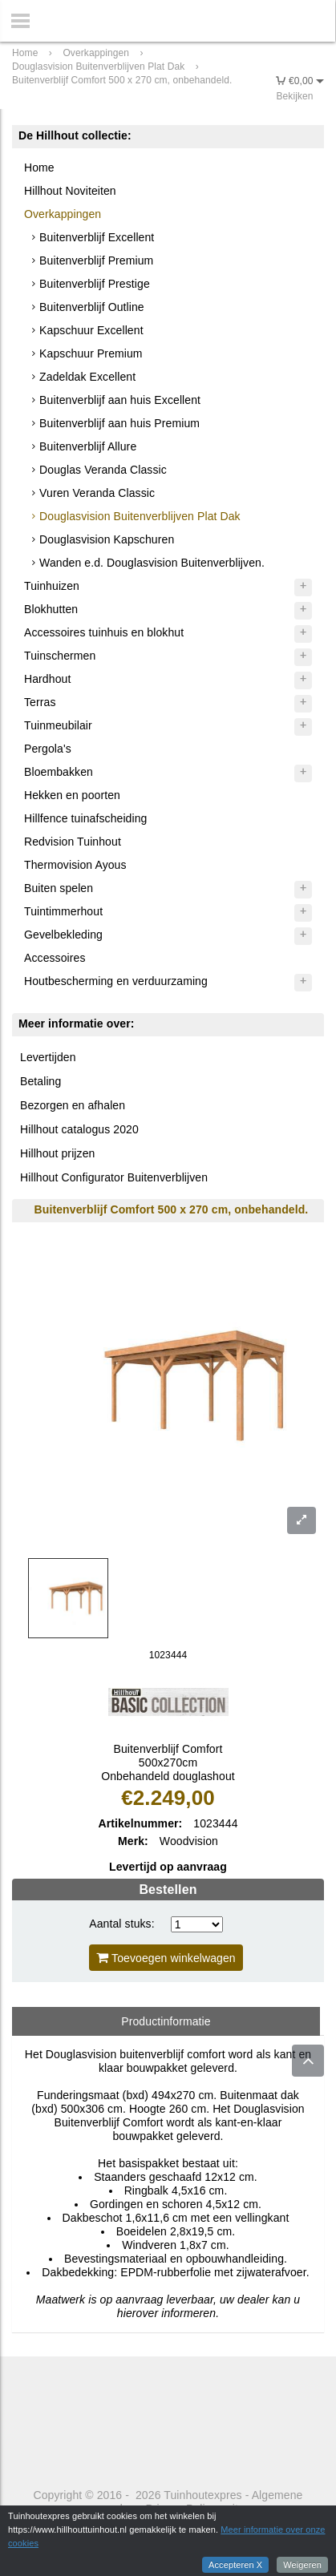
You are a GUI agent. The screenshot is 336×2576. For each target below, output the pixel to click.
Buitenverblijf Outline (91, 307)
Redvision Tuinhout (72, 841)
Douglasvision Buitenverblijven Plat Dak (140, 516)
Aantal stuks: (121, 1923)
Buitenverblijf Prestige (94, 283)
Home (39, 167)
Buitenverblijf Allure (87, 446)
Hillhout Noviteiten (70, 190)
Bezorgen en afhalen (72, 1105)
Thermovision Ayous (75, 864)
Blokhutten (51, 609)
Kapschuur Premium (91, 353)
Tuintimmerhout (63, 911)
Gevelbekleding (63, 934)
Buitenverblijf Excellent (96, 237)
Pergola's (47, 748)
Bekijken (294, 96)
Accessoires (55, 957)
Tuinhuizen (51, 585)
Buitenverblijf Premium (96, 260)
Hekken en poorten (72, 795)
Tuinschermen (59, 655)
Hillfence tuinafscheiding (85, 818)
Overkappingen (62, 214)
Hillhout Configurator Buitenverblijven (114, 1177)
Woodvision (189, 1841)
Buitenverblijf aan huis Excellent (119, 400)
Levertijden (48, 1057)
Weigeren (302, 2565)
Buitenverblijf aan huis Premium (119, 423)
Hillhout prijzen (57, 1153)
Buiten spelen (58, 888)
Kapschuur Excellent (91, 330)
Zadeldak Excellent (87, 376)
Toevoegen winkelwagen (166, 1957)
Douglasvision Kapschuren (106, 539)
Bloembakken (58, 771)
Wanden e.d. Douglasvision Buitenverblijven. (152, 562)
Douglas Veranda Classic (103, 469)
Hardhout (47, 678)
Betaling (40, 1081)
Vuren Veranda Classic (97, 493)
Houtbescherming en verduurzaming (116, 981)
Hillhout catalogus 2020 (79, 1129)
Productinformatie (165, 2021)
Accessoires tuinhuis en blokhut (104, 632)
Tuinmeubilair (58, 725)
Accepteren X (235, 2565)
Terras (40, 702)
